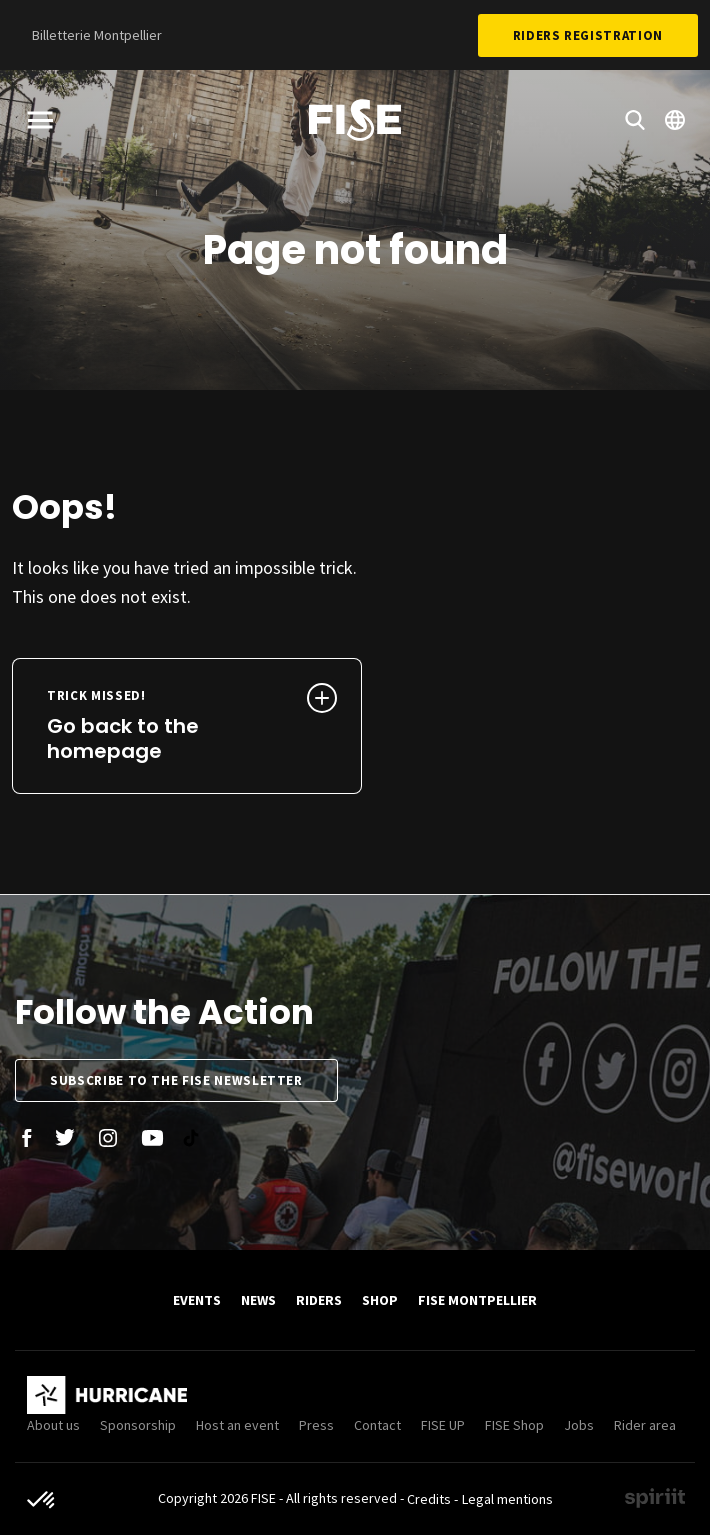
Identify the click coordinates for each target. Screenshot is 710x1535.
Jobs (579, 1425)
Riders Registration (588, 35)
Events (197, 1300)
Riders (319, 1300)
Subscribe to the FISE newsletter (176, 1080)
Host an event (237, 1425)
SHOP (380, 1300)
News (258, 1300)
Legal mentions (507, 1499)
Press (316, 1425)
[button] (42, 1501)
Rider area (645, 1425)
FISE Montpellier (477, 1300)
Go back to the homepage (154, 726)
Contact (377, 1425)
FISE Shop (514, 1425)
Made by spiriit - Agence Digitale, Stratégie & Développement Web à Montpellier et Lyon (655, 1498)
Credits (429, 1499)
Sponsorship (138, 1425)
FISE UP (443, 1425)
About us (53, 1425)
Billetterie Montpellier (97, 35)
